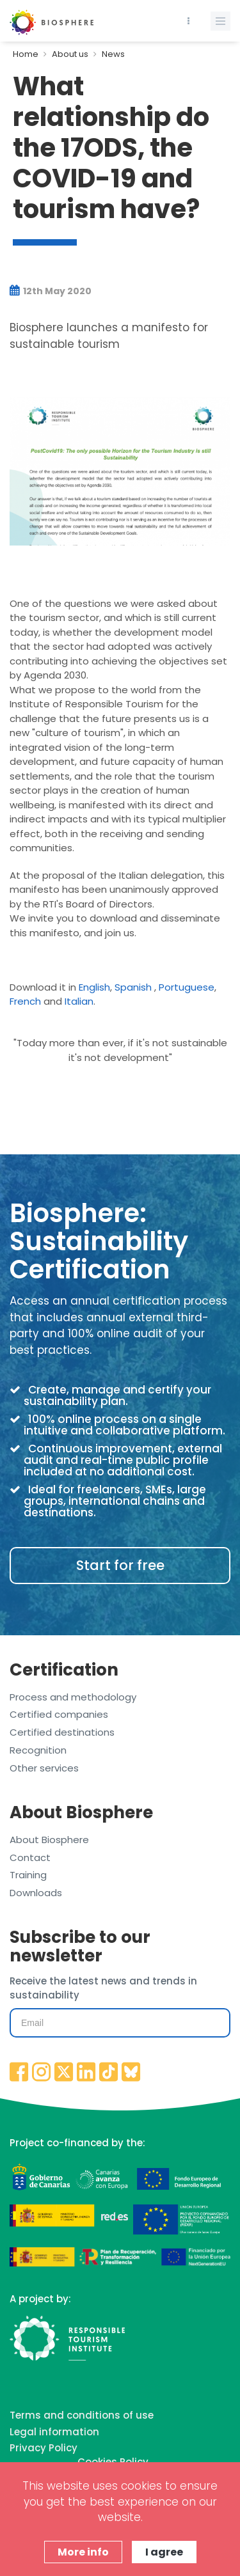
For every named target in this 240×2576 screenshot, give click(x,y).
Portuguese (186, 987)
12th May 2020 (51, 291)
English (94, 987)
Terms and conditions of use (82, 2415)
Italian (79, 1001)
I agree (164, 2552)
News (113, 54)
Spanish (133, 987)
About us (70, 54)
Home (25, 54)
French (25, 1001)
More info (83, 2552)
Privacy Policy (43, 2447)
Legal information (54, 2432)
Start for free (120, 1565)
